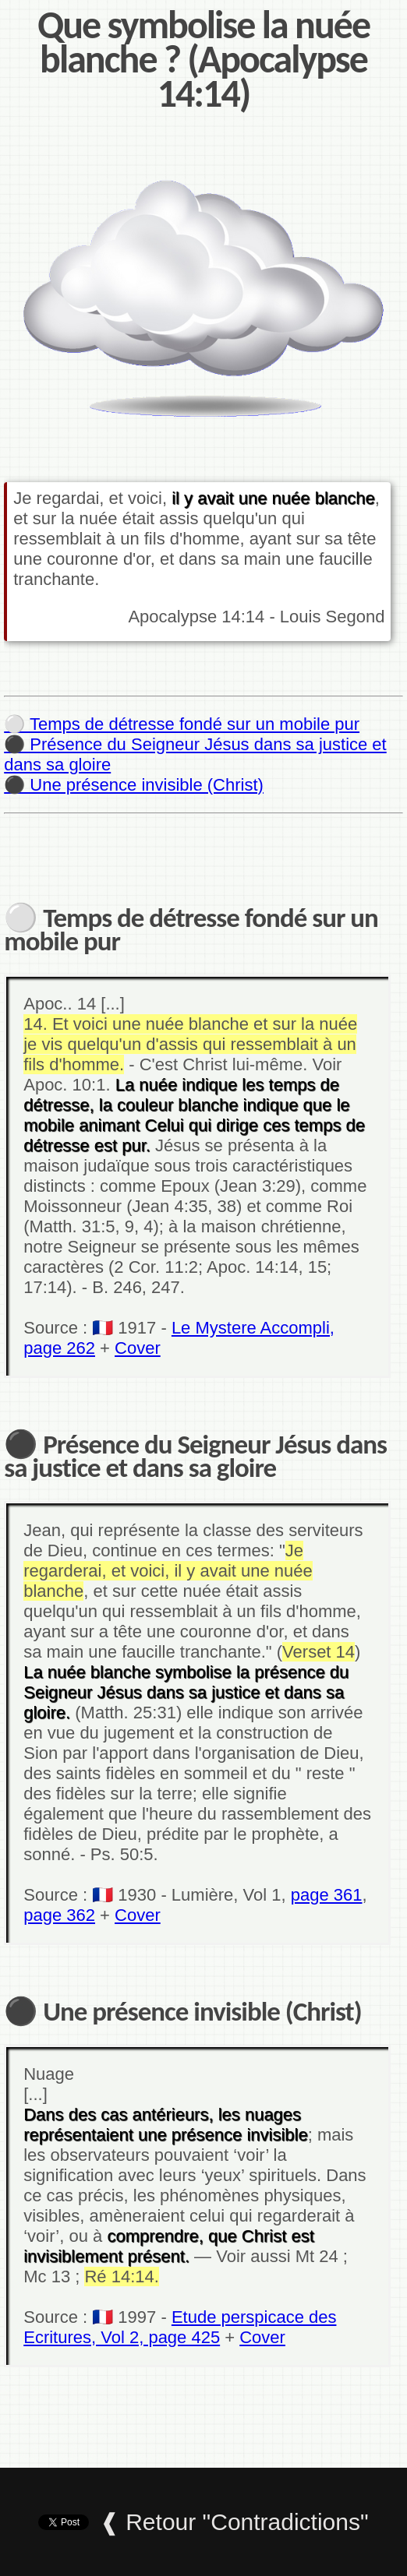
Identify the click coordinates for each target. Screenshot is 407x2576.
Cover (138, 1348)
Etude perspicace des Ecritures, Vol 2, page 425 (179, 2327)
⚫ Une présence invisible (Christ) (134, 785)
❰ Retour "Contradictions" (234, 2522)
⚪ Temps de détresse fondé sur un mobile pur (181, 724)
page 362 (59, 1915)
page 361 (327, 1895)
